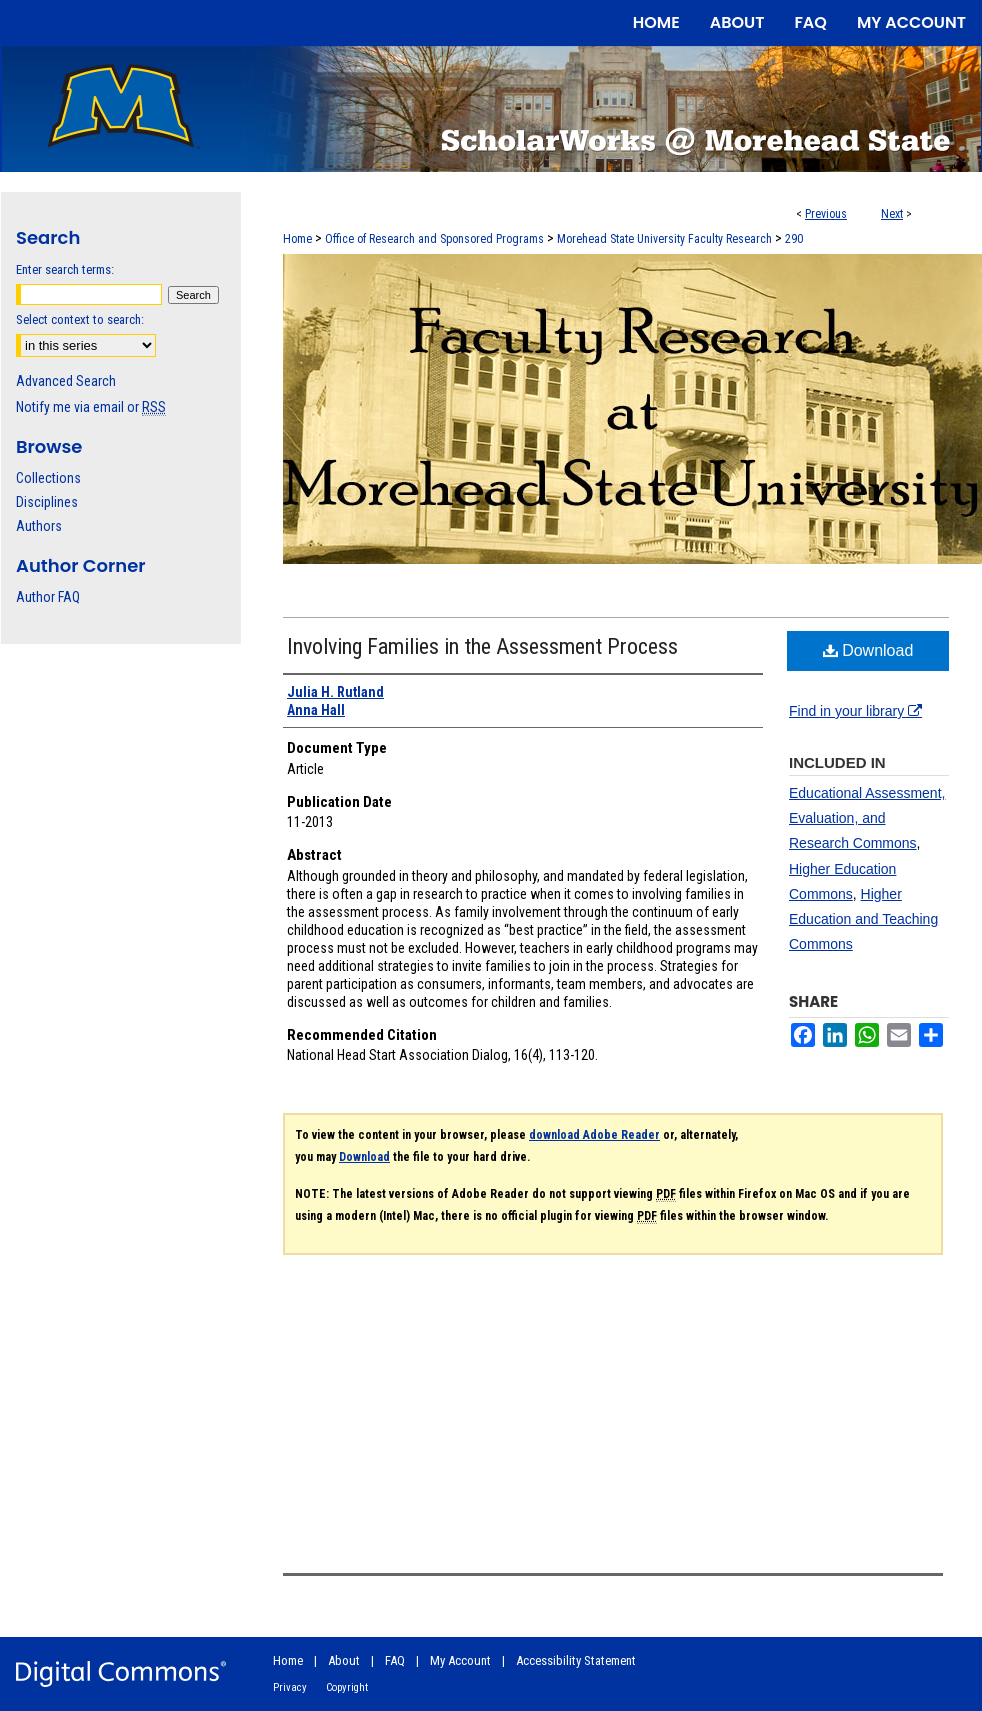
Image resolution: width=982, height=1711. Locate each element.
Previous (826, 214)
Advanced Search (66, 381)
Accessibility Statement (576, 1660)
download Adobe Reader (594, 1135)
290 (794, 239)
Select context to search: (80, 319)
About (344, 1660)
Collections (48, 478)
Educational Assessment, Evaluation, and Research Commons (867, 818)
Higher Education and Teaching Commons (863, 919)
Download (868, 650)
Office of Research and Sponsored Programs (434, 239)
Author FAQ (48, 597)
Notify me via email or (91, 407)
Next (892, 214)
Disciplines (47, 502)
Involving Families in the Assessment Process (482, 646)
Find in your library (855, 711)
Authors (39, 526)
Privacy (290, 1687)
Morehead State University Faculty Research (664, 239)
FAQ (395, 1660)
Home (297, 239)
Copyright (347, 1687)
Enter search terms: (65, 269)
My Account (460, 1660)
